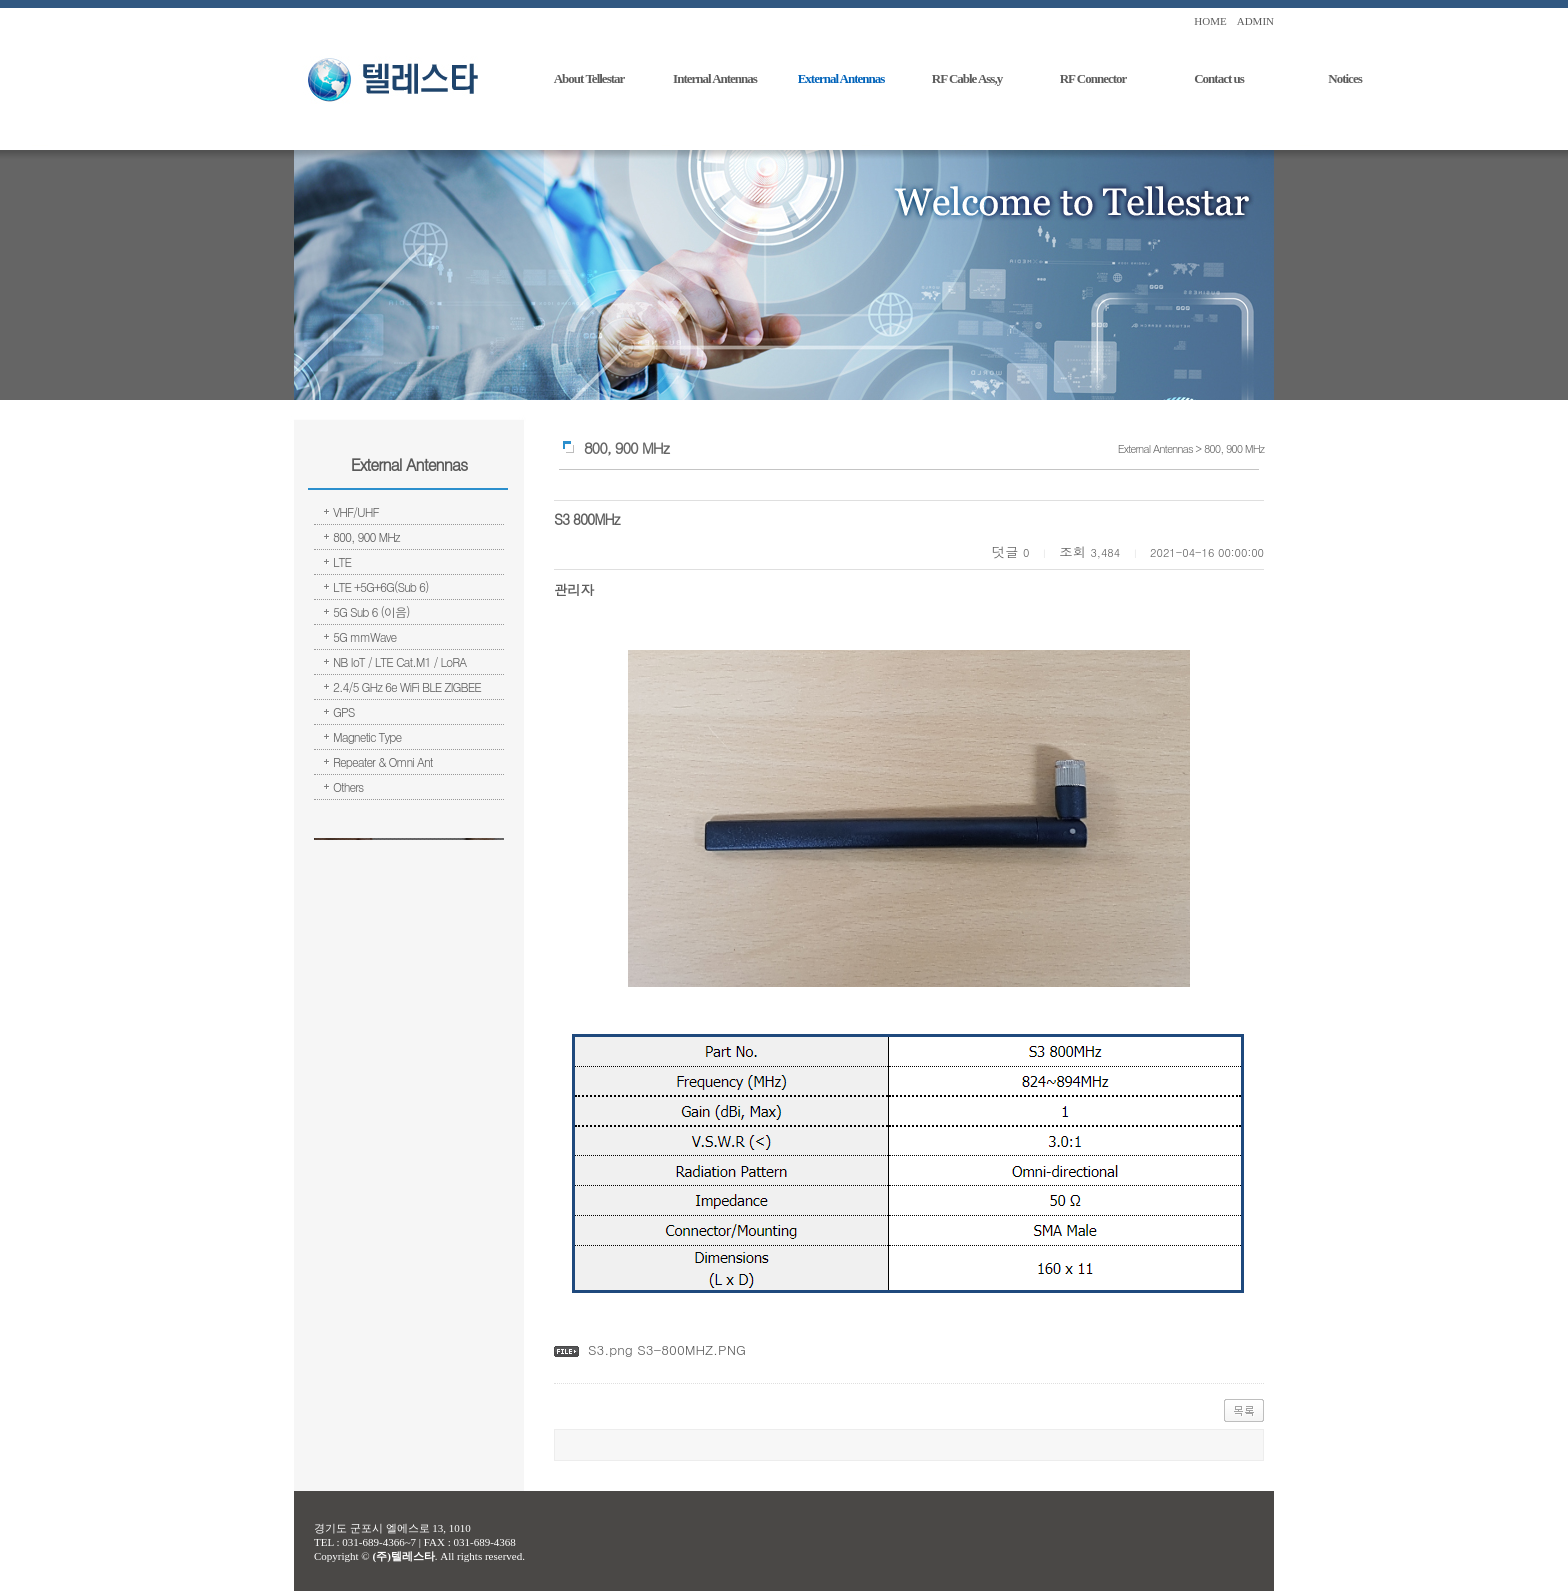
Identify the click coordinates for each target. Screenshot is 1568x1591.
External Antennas (841, 78)
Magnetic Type (367, 736)
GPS (343, 711)
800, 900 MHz (366, 536)
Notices (1344, 78)
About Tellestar (589, 78)
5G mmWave (364, 636)
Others (348, 786)
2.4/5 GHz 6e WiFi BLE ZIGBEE (407, 686)
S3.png (610, 1349)
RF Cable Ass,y (967, 78)
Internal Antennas (715, 78)
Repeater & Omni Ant (383, 761)
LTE (342, 561)
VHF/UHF (356, 511)
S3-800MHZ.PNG (689, 1349)
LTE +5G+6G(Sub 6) (381, 586)
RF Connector (1093, 78)
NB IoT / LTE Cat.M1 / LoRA (399, 661)
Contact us (1219, 78)
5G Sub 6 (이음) (371, 611)
